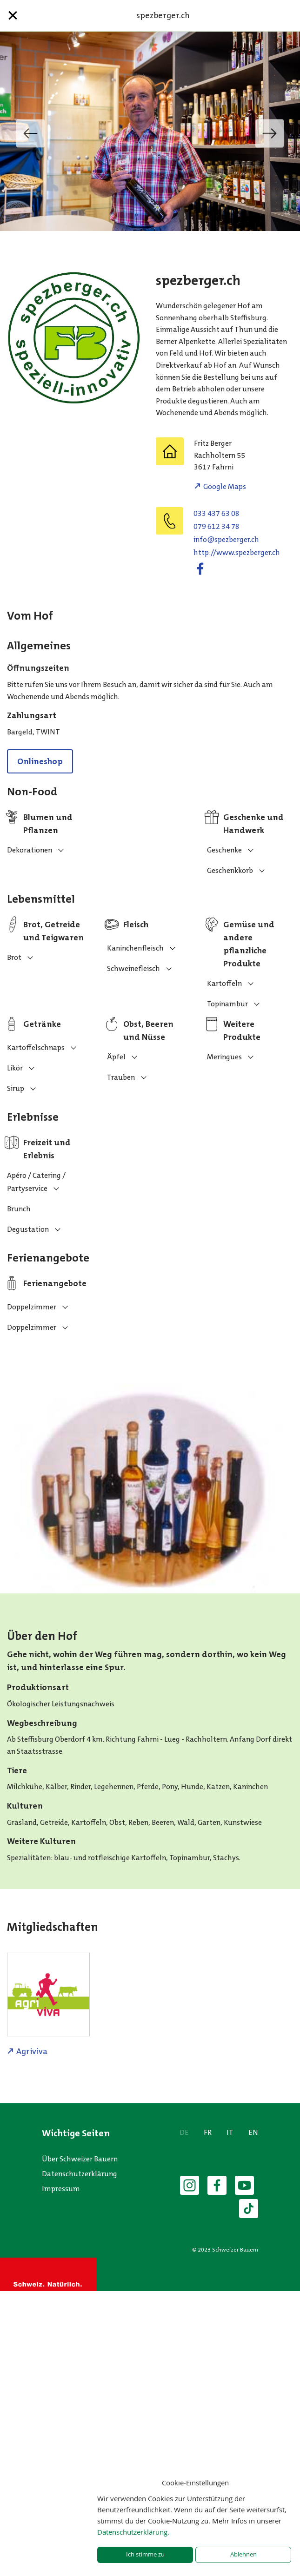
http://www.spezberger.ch (236, 552)
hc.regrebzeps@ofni (226, 539)
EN (253, 2132)
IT (230, 2132)
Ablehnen (243, 2554)
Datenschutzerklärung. (133, 2531)
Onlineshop (40, 761)
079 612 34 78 (216, 526)
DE (184, 2132)
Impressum (61, 2188)
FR (208, 2132)
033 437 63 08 (216, 513)
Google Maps (224, 486)
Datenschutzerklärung (79, 2174)
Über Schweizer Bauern (80, 2159)
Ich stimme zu (145, 2554)
